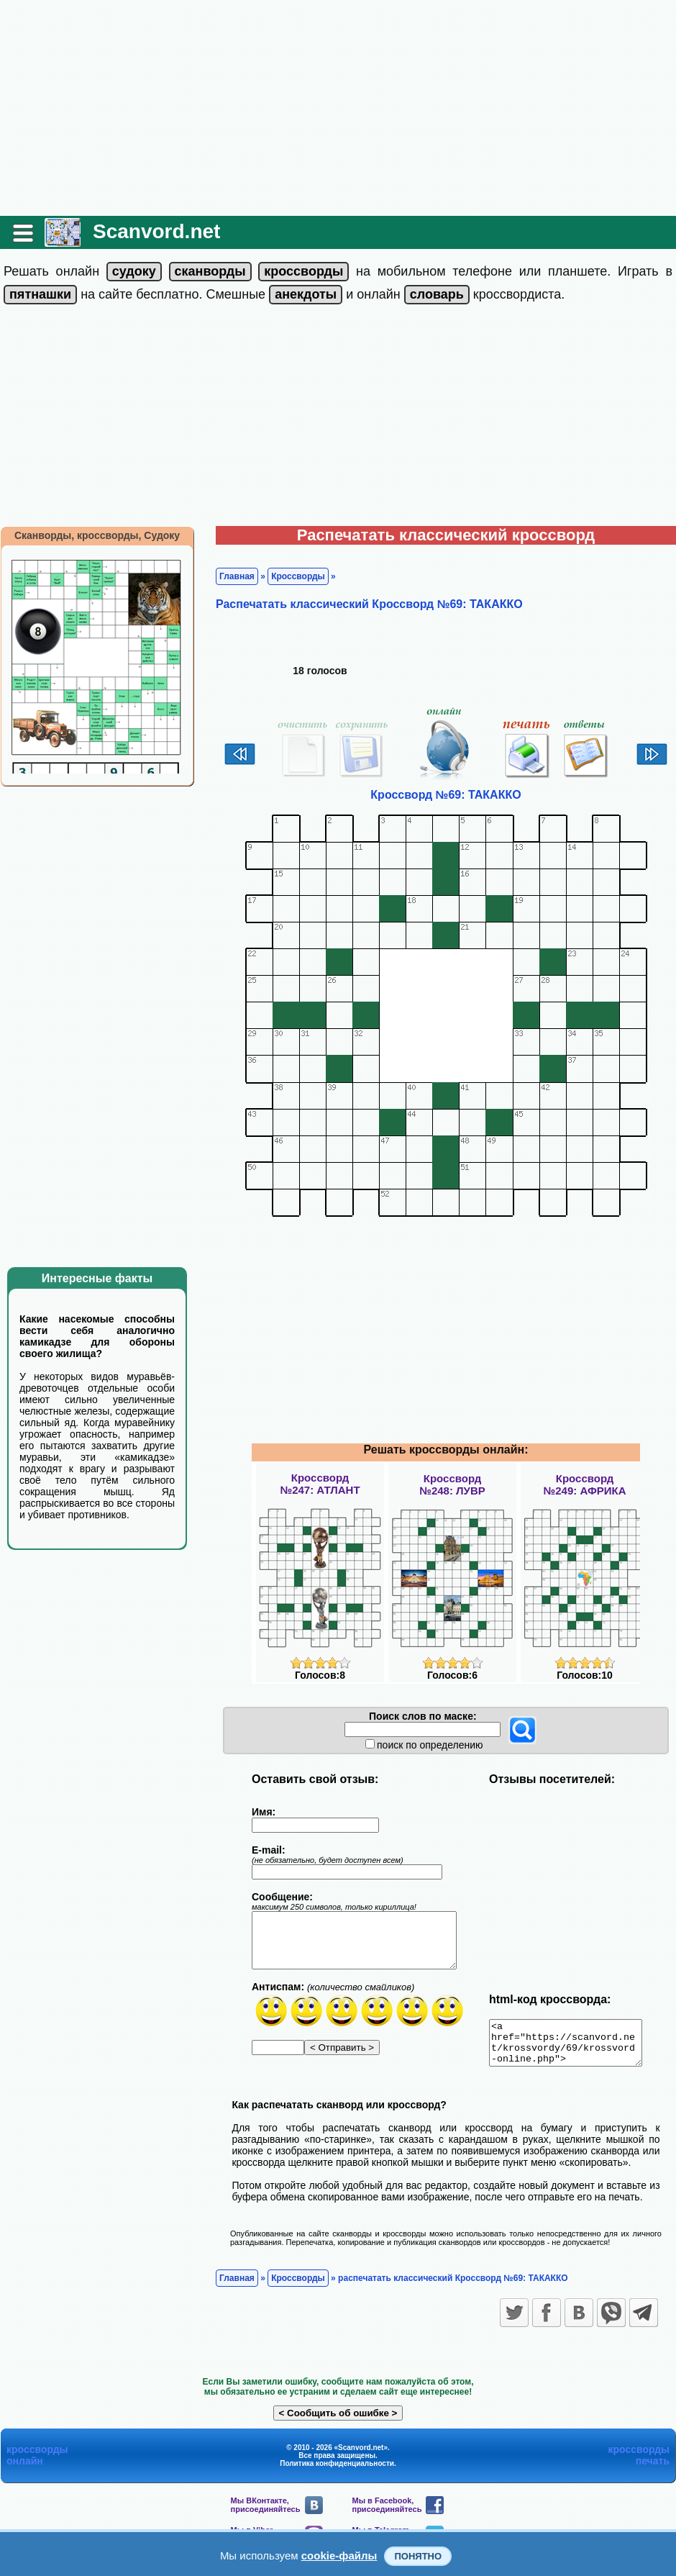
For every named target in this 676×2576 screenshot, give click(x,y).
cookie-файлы (339, 2555)
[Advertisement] (338, 108)
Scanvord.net (156, 231)
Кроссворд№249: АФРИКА (585, 1484)
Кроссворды (298, 576)
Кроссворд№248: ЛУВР (452, 1484)
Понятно (418, 2556)
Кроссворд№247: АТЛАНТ (320, 1483)
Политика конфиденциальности (337, 2472)
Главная (237, 576)
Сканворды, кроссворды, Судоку (97, 535)
